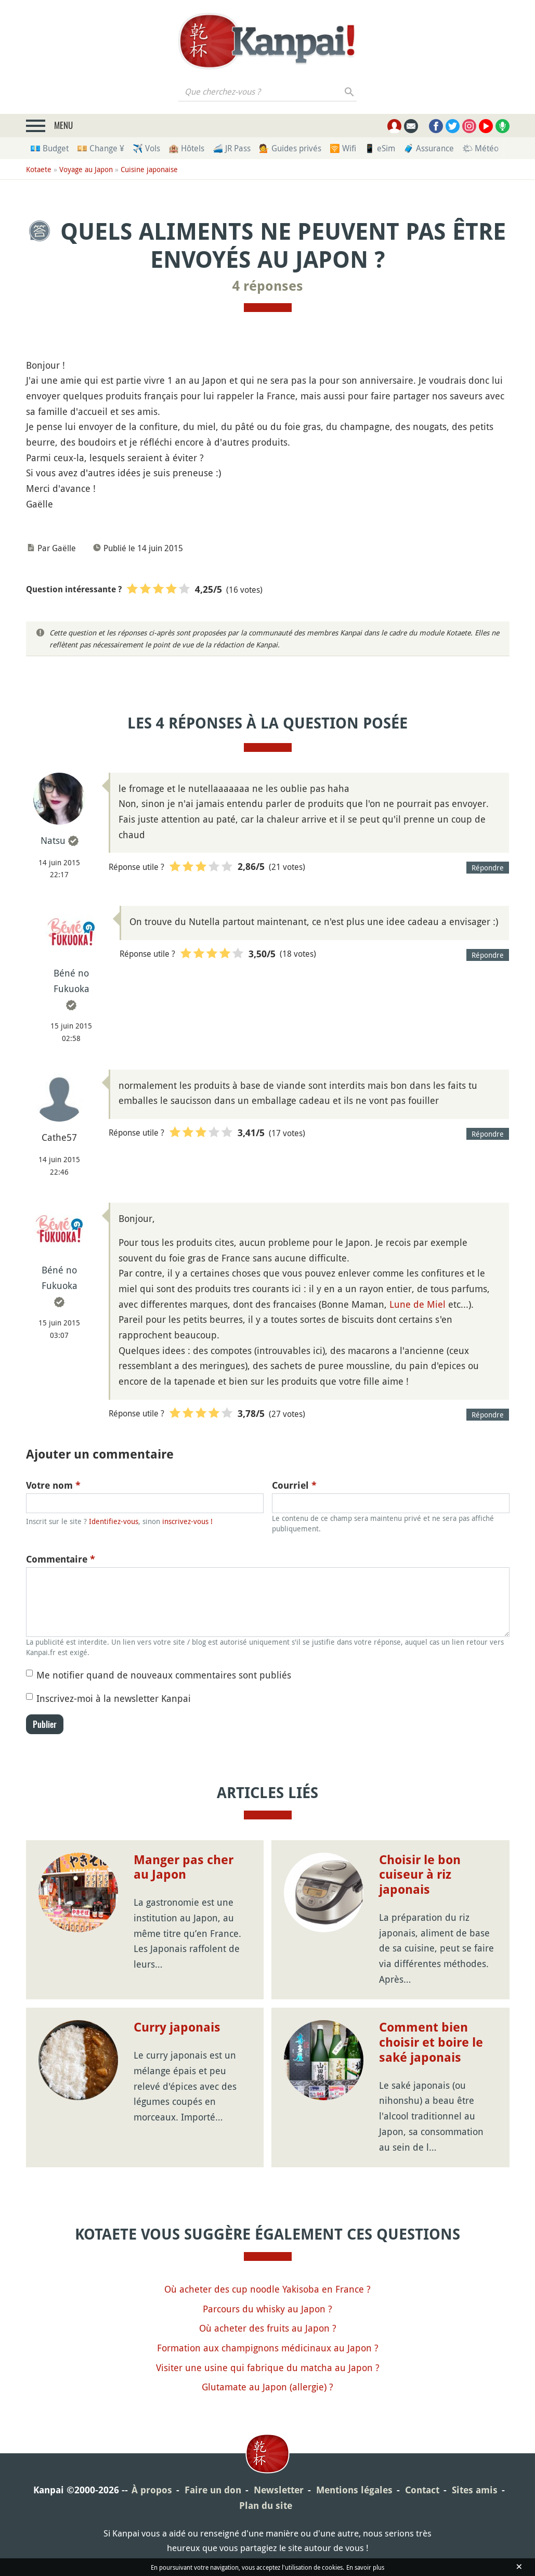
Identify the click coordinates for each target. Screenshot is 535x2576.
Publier (45, 1724)
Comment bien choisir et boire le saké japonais (431, 2042)
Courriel (294, 1485)
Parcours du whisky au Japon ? (267, 2308)
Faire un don (213, 2489)
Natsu (53, 840)
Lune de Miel (417, 1304)
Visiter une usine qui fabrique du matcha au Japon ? (268, 2367)
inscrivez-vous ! (187, 1521)
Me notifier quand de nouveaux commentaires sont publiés (163, 1675)
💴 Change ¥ (100, 148)
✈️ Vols (146, 148)
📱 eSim (379, 148)
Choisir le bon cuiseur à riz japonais (420, 1875)
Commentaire (60, 1559)
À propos (152, 2489)
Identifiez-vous (113, 1521)
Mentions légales (354, 2489)
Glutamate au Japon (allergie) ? (267, 2386)
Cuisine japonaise (149, 169)
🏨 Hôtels (186, 148)
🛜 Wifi (343, 148)
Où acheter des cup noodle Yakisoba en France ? (267, 2289)
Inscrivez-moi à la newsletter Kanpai (113, 1698)
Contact (422, 2489)
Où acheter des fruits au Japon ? (267, 2328)
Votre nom (53, 1485)
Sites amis (475, 2489)
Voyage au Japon (86, 169)
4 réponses (267, 286)
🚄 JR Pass (232, 148)
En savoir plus (365, 2567)
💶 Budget (49, 148)
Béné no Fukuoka (71, 981)
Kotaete (38, 169)
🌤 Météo (480, 148)
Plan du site (265, 2505)
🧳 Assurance (428, 148)
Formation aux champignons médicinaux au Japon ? (268, 2347)
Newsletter (279, 2489)
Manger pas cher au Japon (183, 1867)
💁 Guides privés (290, 148)
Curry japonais (177, 2027)
